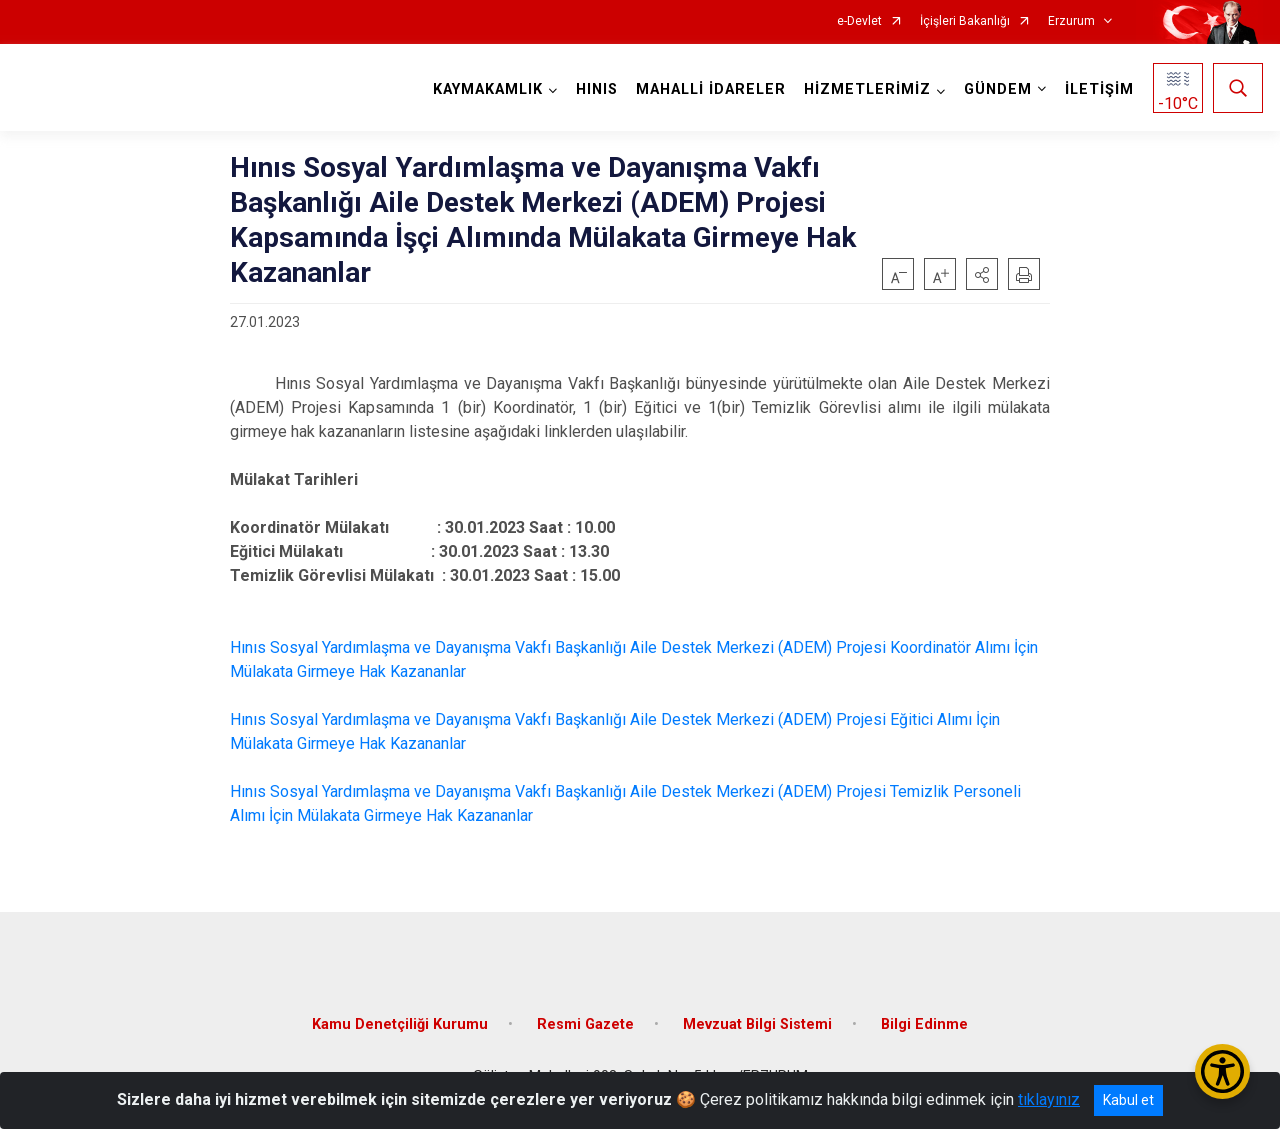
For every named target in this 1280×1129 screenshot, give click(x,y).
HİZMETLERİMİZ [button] (867, 89)
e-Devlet (859, 21)
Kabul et (1128, 1100)
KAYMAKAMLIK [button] (488, 89)
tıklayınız (1049, 1099)
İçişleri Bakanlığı (965, 21)
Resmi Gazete (585, 1024)
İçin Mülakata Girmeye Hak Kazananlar (401, 815)
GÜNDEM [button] (998, 89)
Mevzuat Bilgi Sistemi (757, 1024)
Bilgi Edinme (924, 1024)
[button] (982, 274)
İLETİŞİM (1099, 89)
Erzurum (1071, 21)
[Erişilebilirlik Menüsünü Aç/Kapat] (1222, 1071)
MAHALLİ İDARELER (711, 89)
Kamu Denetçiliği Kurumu (400, 1024)
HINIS (597, 89)
